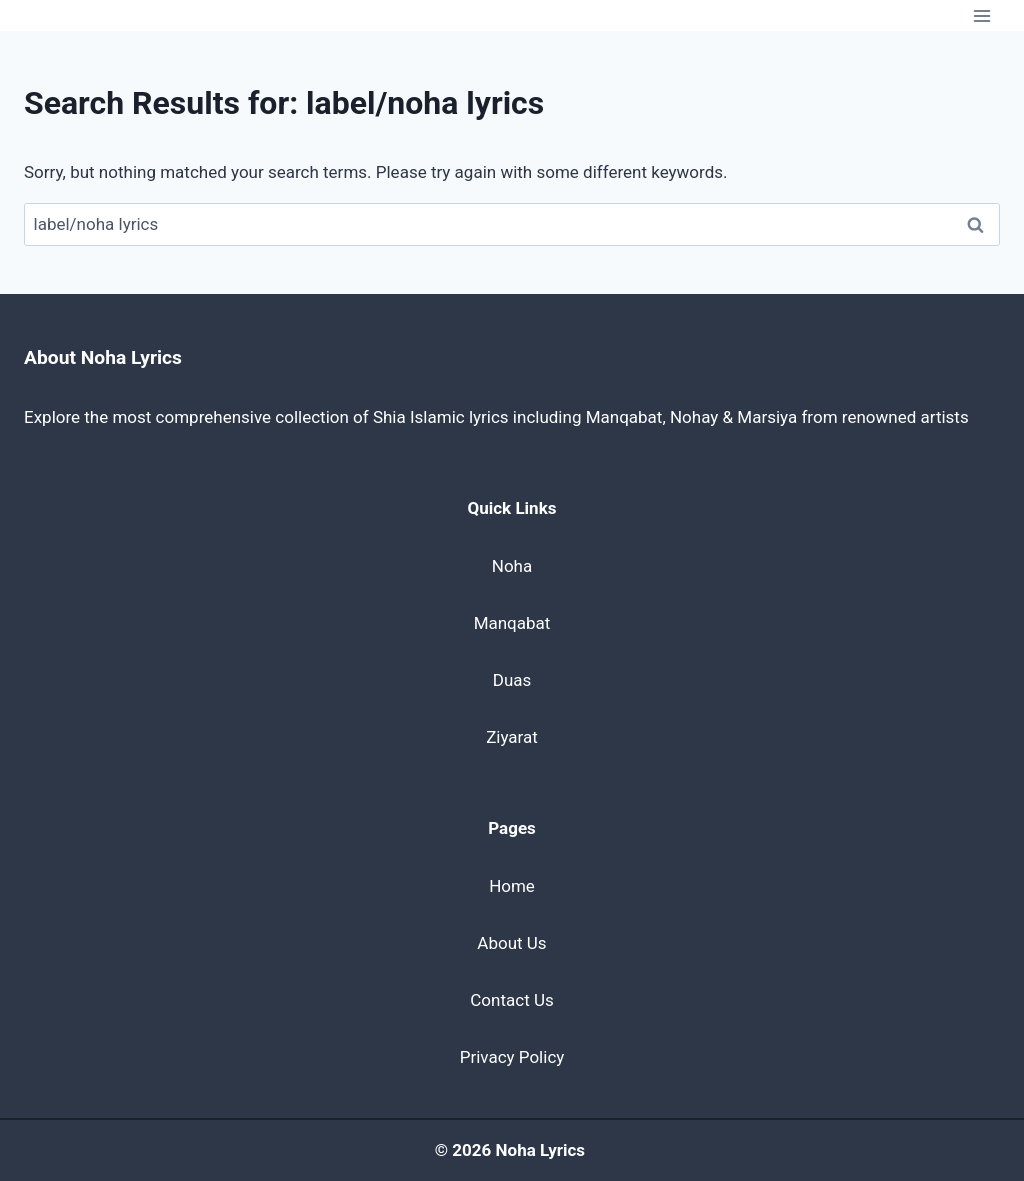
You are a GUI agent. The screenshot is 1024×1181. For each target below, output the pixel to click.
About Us (511, 943)
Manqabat (512, 623)
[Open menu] (981, 15)
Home (512, 886)
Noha (512, 566)
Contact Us (511, 1000)
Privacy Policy (512, 1057)
